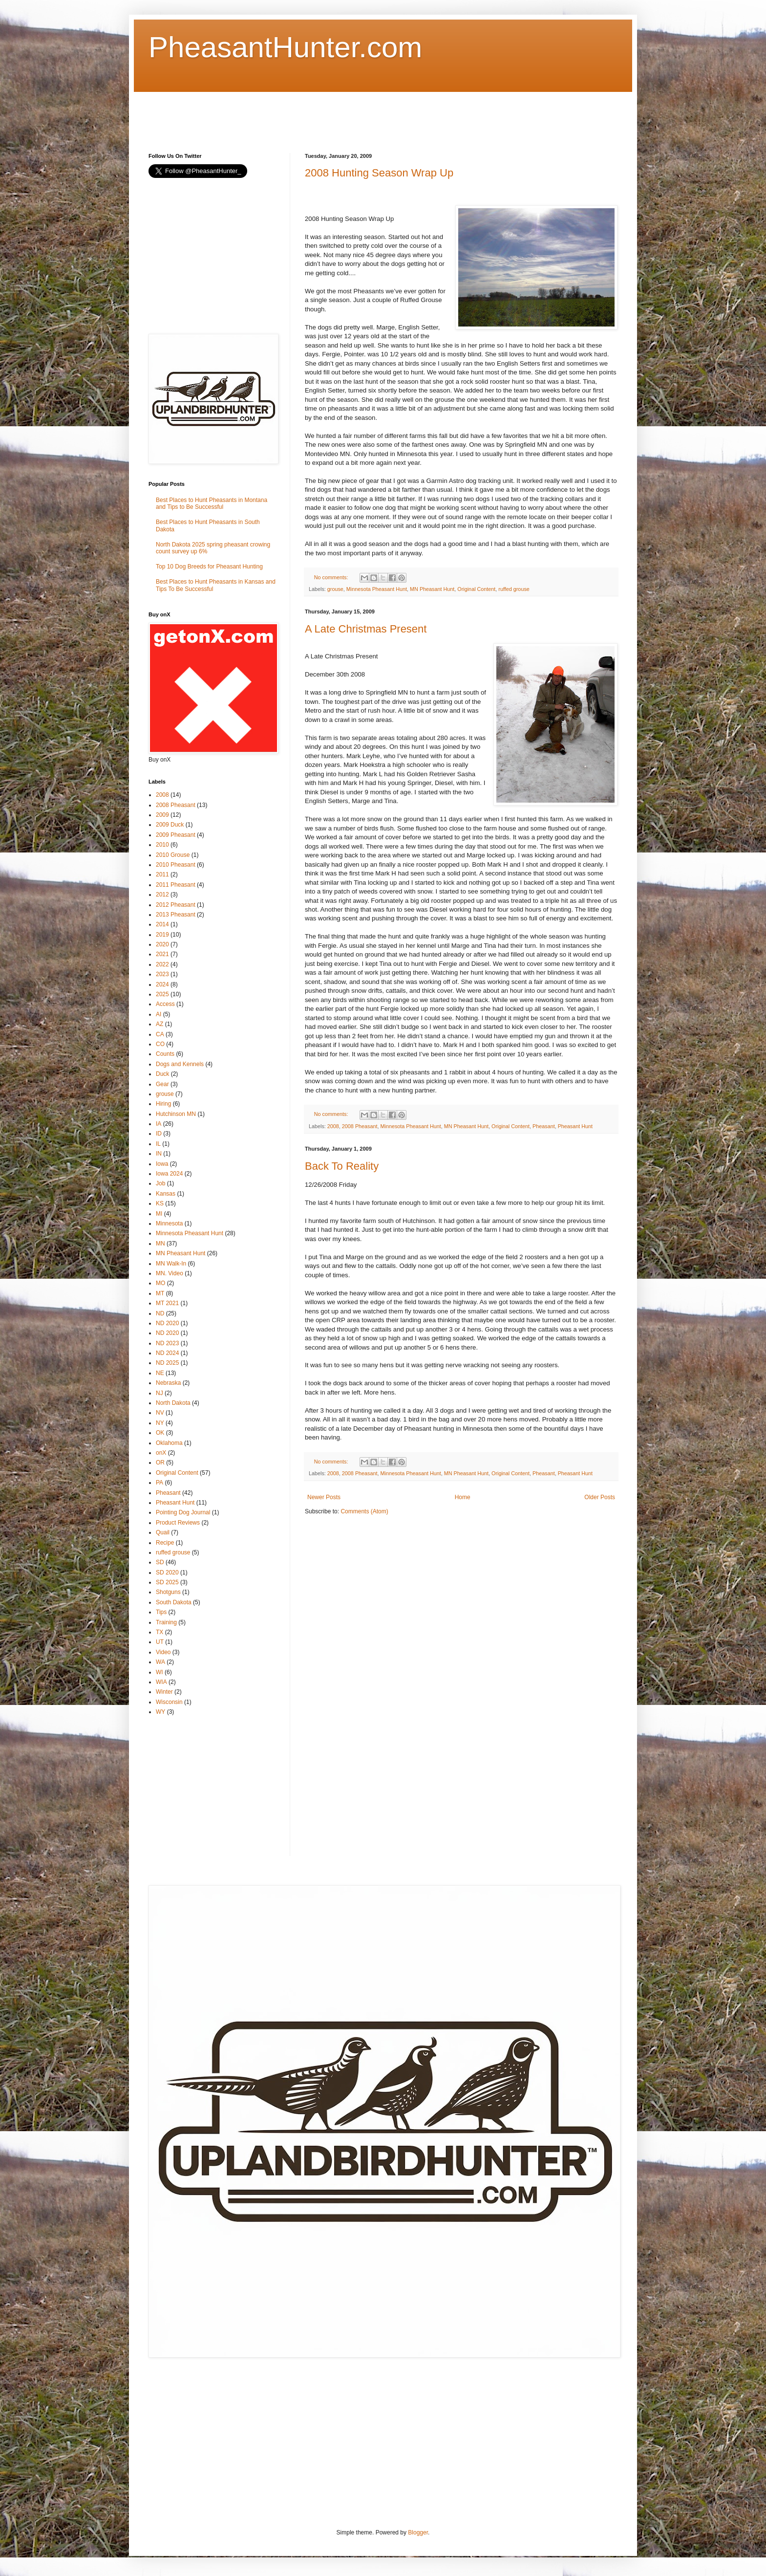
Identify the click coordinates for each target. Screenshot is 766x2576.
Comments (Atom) (364, 1511)
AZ (159, 1024)
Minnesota (169, 1223)
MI (159, 1213)
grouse (335, 589)
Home (462, 1497)
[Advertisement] (326, 114)
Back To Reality (342, 1166)
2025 (162, 994)
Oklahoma (169, 1443)
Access (165, 1004)
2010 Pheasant (175, 864)
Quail (163, 1532)
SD (160, 1562)
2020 (162, 944)
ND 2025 (167, 1362)
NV (160, 1412)
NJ (159, 1393)
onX (161, 1452)
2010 (162, 844)
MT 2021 (167, 1303)
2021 (162, 954)
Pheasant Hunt (575, 1126)
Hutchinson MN (176, 1114)
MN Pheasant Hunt (432, 589)
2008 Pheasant (360, 1126)
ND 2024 (167, 1353)
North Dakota (173, 1402)
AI (158, 1014)
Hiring (163, 1103)
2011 (162, 874)
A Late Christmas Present (365, 629)
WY (160, 1711)
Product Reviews (178, 1522)
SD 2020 (167, 1572)
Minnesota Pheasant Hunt (376, 589)
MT (160, 1293)
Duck (162, 1073)
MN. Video (169, 1273)
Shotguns (168, 1592)
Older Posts (599, 1497)
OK (160, 1432)
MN (160, 1243)
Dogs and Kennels (180, 1064)
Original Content (476, 589)
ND (160, 1313)
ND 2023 (167, 1343)
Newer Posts (323, 1497)
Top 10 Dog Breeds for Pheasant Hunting (209, 566)
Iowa (162, 1163)
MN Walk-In (171, 1263)
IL (158, 1143)
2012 (162, 894)
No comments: (332, 577)
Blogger (418, 2532)
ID (159, 1133)
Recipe (165, 1542)
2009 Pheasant (175, 834)
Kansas (165, 1193)
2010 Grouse (173, 854)
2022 (162, 964)
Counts (165, 1053)
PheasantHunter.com (285, 47)
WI (159, 1672)
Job (160, 1183)
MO (160, 1283)
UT (160, 1641)
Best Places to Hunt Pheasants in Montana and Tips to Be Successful (211, 503)
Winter (164, 1691)
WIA (161, 1682)
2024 (162, 984)
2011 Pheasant (175, 884)
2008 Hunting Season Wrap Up (379, 173)
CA (160, 1034)
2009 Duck (170, 824)
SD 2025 (167, 1582)
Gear (162, 1084)
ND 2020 (167, 1323)
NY (160, 1422)
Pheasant (543, 1126)
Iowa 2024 (169, 1173)
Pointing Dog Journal (183, 1512)
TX (159, 1632)
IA (158, 1123)
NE (160, 1373)
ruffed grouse (513, 589)
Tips (161, 1612)
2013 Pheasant (175, 914)
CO (160, 1044)
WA (160, 1662)
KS (160, 1203)
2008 (333, 1126)
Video (163, 1652)
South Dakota (174, 1602)
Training (166, 1622)
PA (159, 1482)
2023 (162, 974)
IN (159, 1153)
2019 (162, 934)
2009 (162, 814)
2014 (162, 924)
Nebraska (168, 1382)
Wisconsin (169, 1702)
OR (160, 1462)
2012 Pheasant (175, 904)
